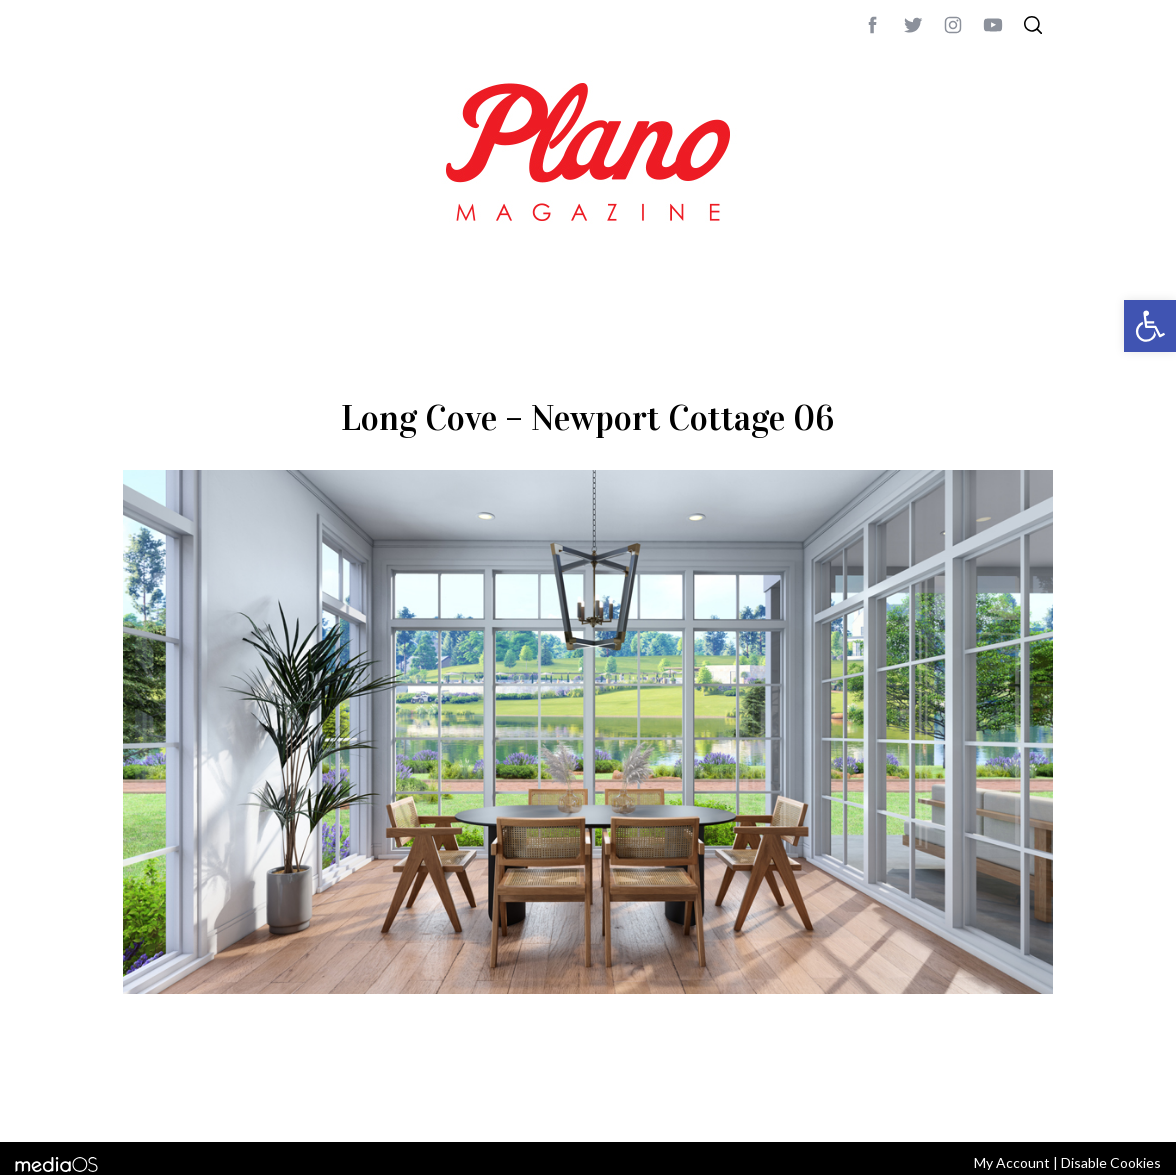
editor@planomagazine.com (723, 1100)
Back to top (998, 1100)
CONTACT (203, 1100)
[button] (1150, 326)
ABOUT (144, 1100)
